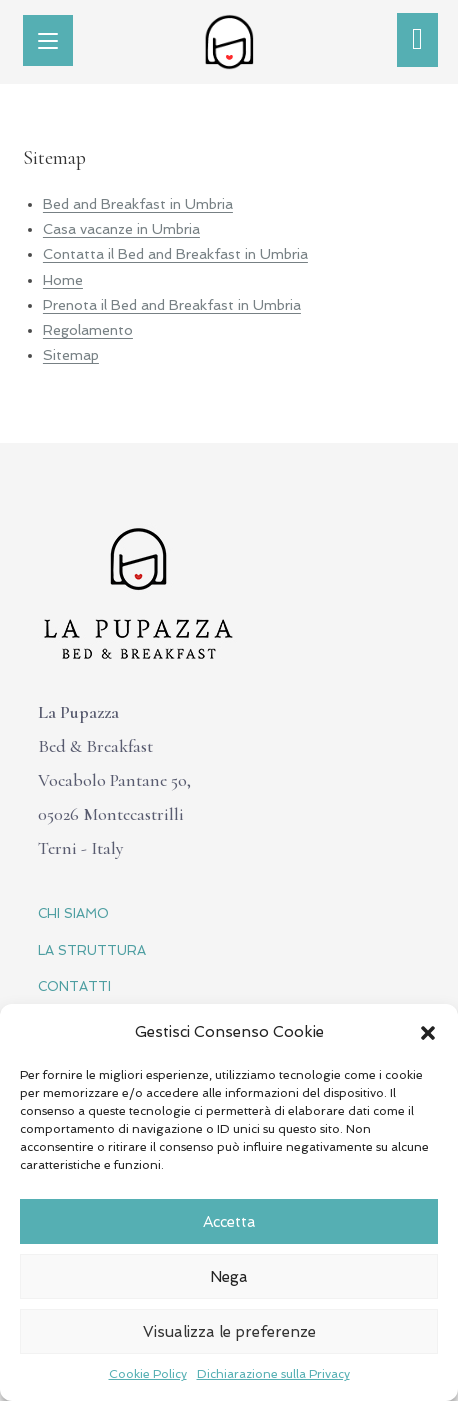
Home (63, 280)
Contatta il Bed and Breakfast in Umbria (175, 254)
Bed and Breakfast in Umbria (138, 204)
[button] (428, 1033)
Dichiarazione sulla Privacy (273, 1374)
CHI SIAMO (73, 913)
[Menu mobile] (48, 40)
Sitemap (71, 355)
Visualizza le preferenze (229, 1332)
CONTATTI (74, 986)
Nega (229, 1277)
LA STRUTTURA (92, 950)
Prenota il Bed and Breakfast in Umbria (172, 305)
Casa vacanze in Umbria (121, 229)
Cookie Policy (148, 1374)
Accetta (229, 1222)
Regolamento (88, 330)
